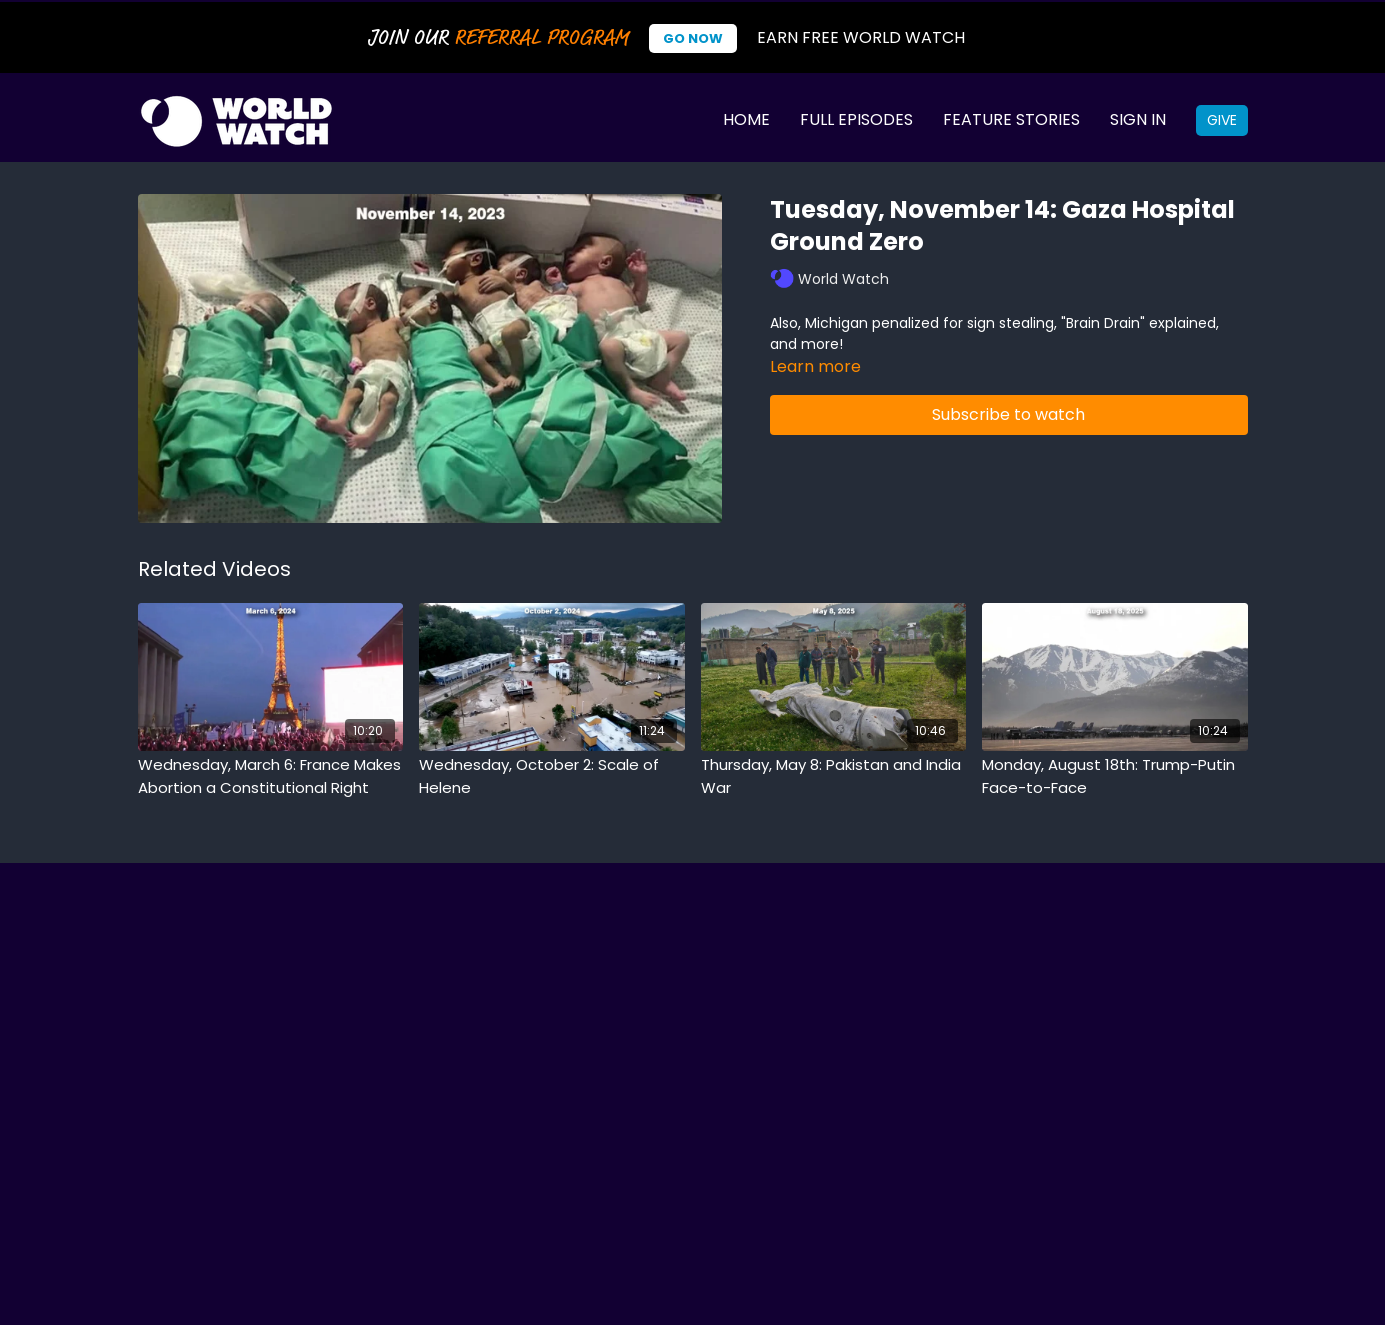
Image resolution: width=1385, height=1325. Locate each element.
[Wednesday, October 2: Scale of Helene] (552, 776)
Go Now (693, 38)
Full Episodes (856, 119)
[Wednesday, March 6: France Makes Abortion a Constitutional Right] (271, 776)
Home (746, 119)
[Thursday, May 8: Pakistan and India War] (834, 776)
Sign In (1138, 119)
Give (1222, 120)
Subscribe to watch (1008, 414)
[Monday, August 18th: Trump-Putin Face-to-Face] (1115, 776)
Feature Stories (1011, 119)
